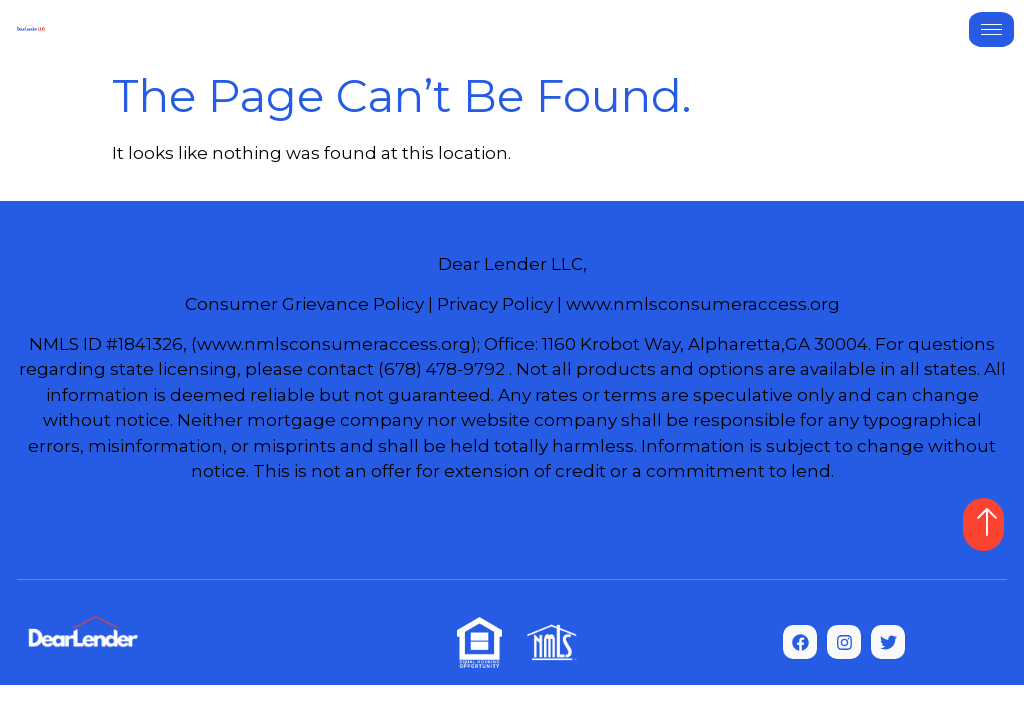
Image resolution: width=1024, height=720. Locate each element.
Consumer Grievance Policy (304, 304)
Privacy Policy (495, 304)
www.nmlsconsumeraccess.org (703, 304)
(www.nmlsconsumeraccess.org (331, 344)
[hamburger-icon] (991, 29)
